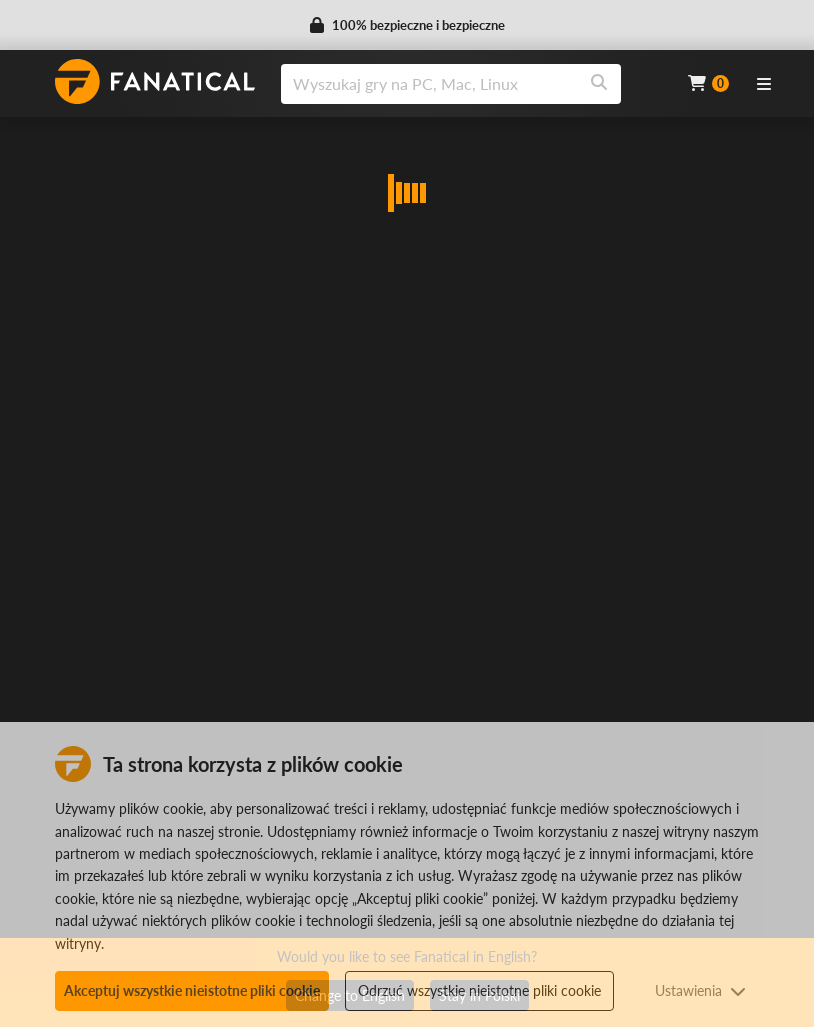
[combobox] (472, 84)
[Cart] (708, 83)
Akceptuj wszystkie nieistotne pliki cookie (192, 990)
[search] (429, 84)
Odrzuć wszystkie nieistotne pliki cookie (479, 990)
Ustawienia (700, 990)
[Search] (599, 84)
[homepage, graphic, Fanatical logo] (155, 81)
